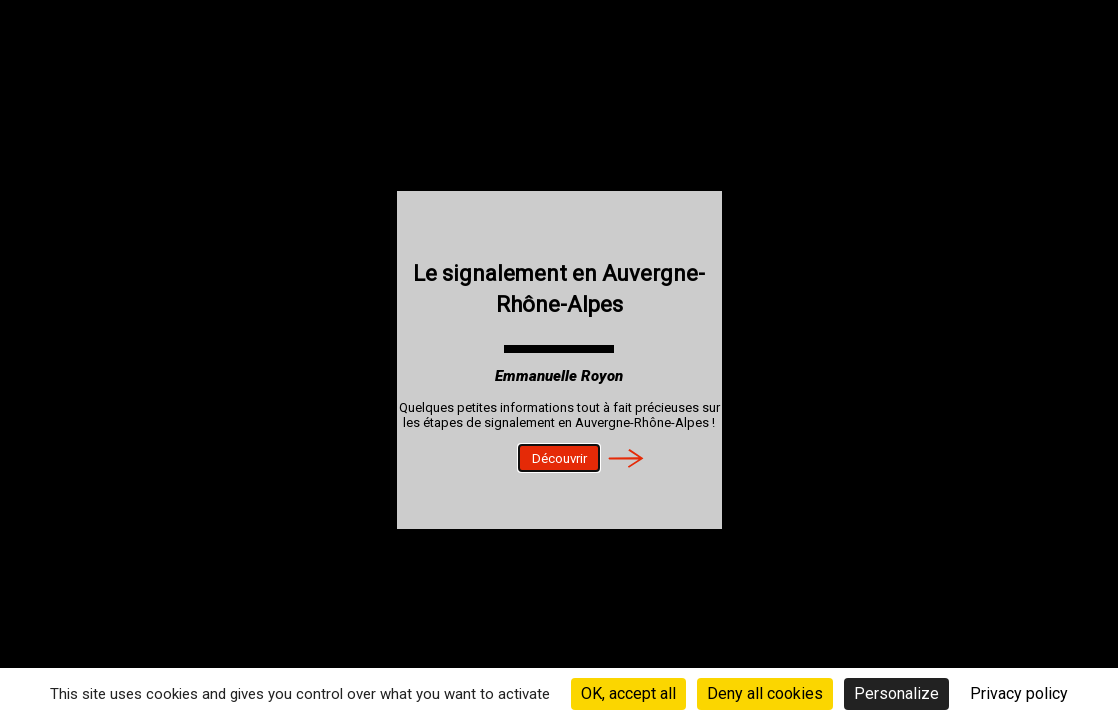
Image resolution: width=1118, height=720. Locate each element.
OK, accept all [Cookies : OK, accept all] (628, 693)
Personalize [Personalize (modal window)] (896, 693)
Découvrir (559, 458)
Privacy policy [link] (1019, 693)
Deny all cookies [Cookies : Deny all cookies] (765, 693)
